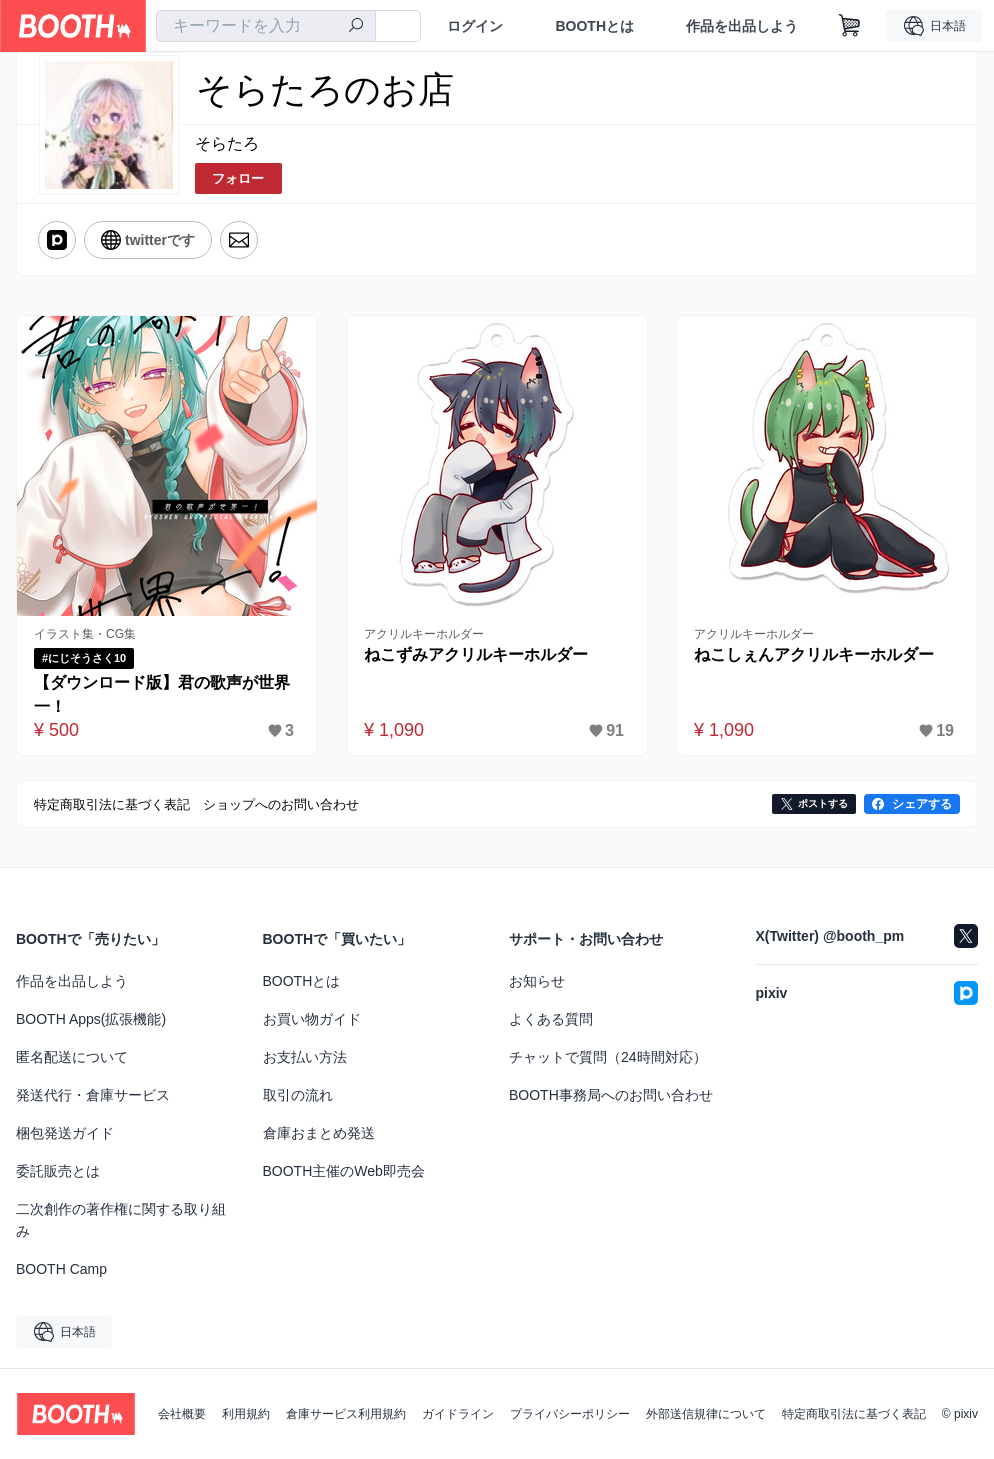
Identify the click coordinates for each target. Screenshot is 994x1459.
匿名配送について (72, 1057)
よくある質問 (551, 1019)
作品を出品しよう (742, 26)
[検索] (356, 27)
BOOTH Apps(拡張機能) (91, 1019)
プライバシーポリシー (570, 1414)
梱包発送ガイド (65, 1133)
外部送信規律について (706, 1414)
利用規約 (246, 1414)
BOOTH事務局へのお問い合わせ (611, 1095)
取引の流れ (298, 1095)
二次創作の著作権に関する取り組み (121, 1220)
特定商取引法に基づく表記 (854, 1414)
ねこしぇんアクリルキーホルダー (814, 654)
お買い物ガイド (312, 1019)
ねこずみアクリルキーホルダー (476, 654)
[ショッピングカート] (850, 26)
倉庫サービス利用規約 (346, 1414)
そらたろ (227, 143)
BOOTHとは (594, 26)
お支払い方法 (305, 1057)
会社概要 (182, 1414)
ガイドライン (458, 1414)
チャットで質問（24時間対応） (608, 1057)
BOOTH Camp (61, 1269)
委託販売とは (58, 1171)
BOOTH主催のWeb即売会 (344, 1171)
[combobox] (266, 26)
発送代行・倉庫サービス (93, 1095)
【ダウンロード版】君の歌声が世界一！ (162, 694)
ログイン (475, 26)
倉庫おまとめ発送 (319, 1133)
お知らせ (537, 981)
